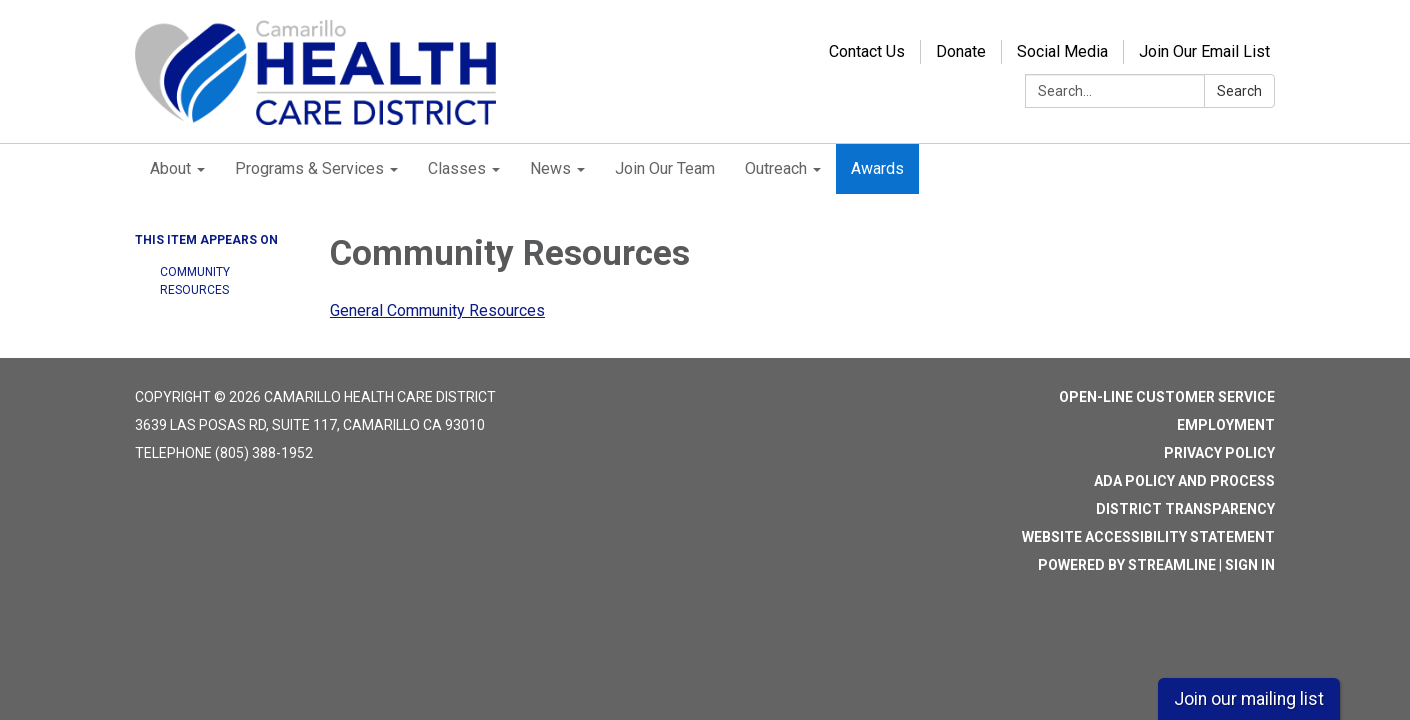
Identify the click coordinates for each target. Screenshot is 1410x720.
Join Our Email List (1204, 51)
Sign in (1250, 565)
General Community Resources (437, 310)
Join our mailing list (1249, 699)
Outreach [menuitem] (776, 168)
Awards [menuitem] (877, 168)
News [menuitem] (550, 168)
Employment (1226, 425)
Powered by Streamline (1127, 565)
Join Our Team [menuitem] (665, 168)
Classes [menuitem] (457, 168)
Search (1239, 91)
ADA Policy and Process (1184, 481)
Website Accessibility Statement (1148, 537)
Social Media (1062, 51)
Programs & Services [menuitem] (309, 168)
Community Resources (195, 281)
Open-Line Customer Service (1167, 397)
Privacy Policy (1219, 453)
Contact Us (867, 51)
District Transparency (1185, 509)
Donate (961, 51)
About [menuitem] (170, 168)
